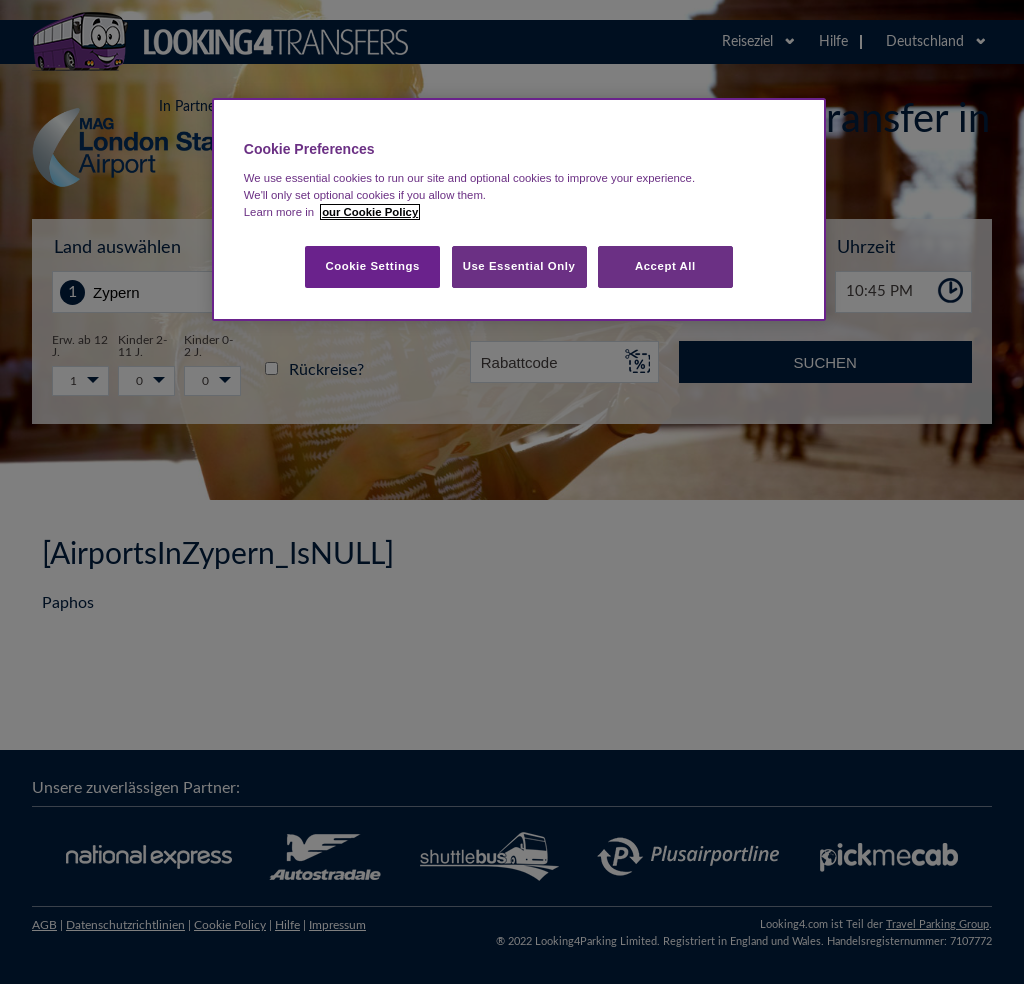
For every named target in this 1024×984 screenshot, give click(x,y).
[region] (519, 209)
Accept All (665, 266)
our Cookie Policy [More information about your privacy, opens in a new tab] (370, 212)
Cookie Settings (372, 266)
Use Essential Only (519, 266)
